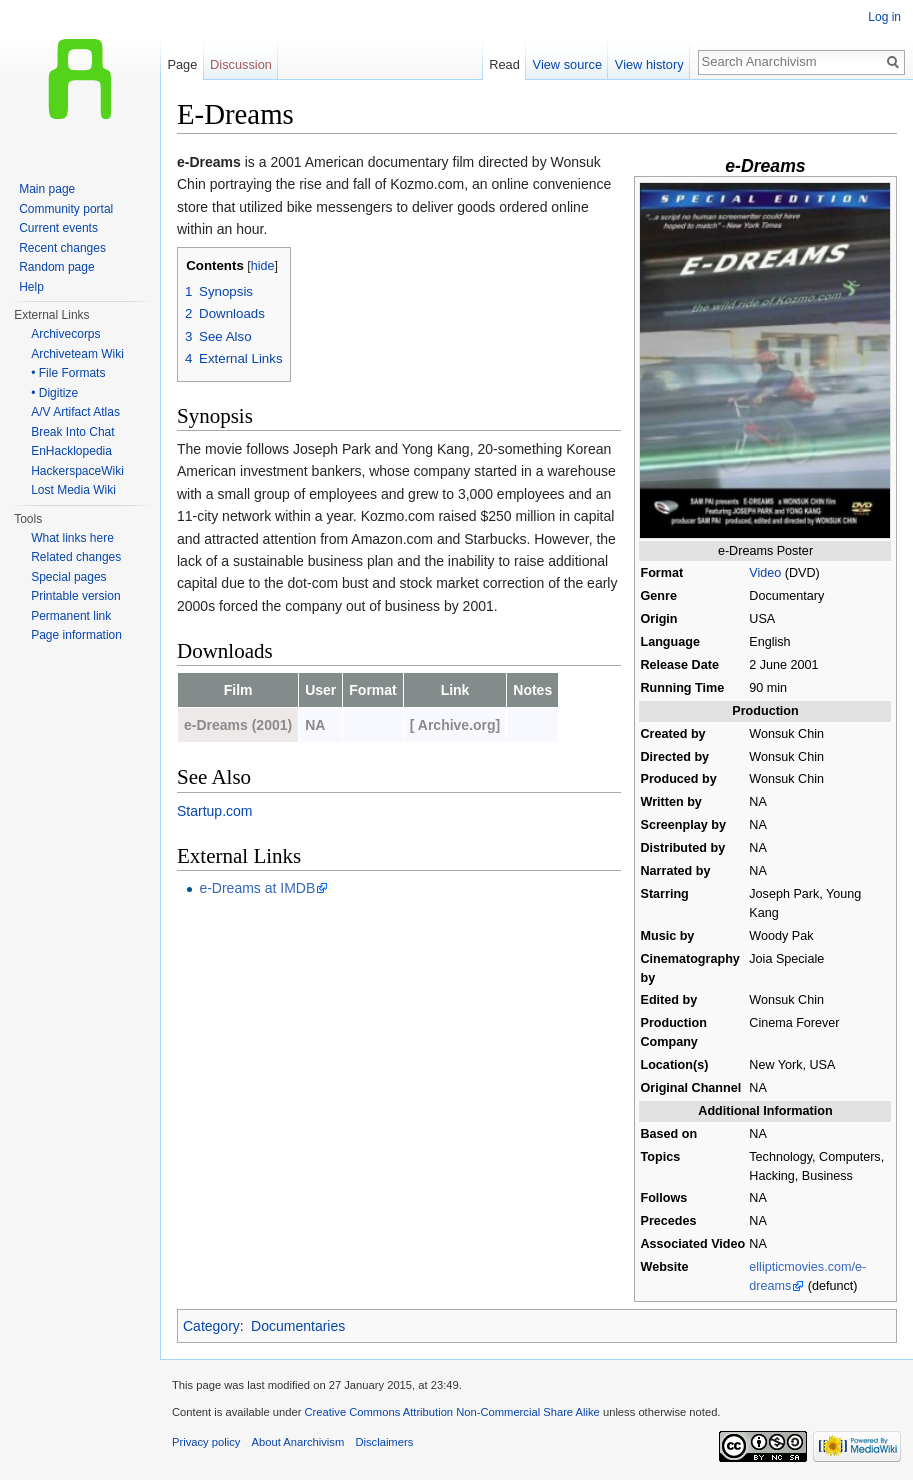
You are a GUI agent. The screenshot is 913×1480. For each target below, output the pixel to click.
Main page (47, 189)
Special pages (68, 577)
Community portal (66, 209)
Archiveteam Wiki (77, 354)
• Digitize (54, 393)
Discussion (241, 64)
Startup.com (214, 811)
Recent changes (62, 248)
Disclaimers (384, 1442)
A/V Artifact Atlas (75, 412)
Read (504, 64)
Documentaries (298, 1326)
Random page (56, 267)
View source (567, 64)
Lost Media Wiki (73, 490)
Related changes (76, 557)
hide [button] (263, 266)
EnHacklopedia (71, 451)
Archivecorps (65, 334)
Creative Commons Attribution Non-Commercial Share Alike (451, 1412)
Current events (58, 228)
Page (182, 64)
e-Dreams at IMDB (257, 888)
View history (649, 64)
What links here (72, 538)
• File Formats (68, 373)
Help (31, 287)
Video (765, 573)
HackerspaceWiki (77, 471)
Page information (76, 635)
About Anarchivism (298, 1442)
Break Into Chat (72, 432)
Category (211, 1326)
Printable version (75, 596)
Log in (884, 17)
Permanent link (71, 616)
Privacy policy (206, 1442)
